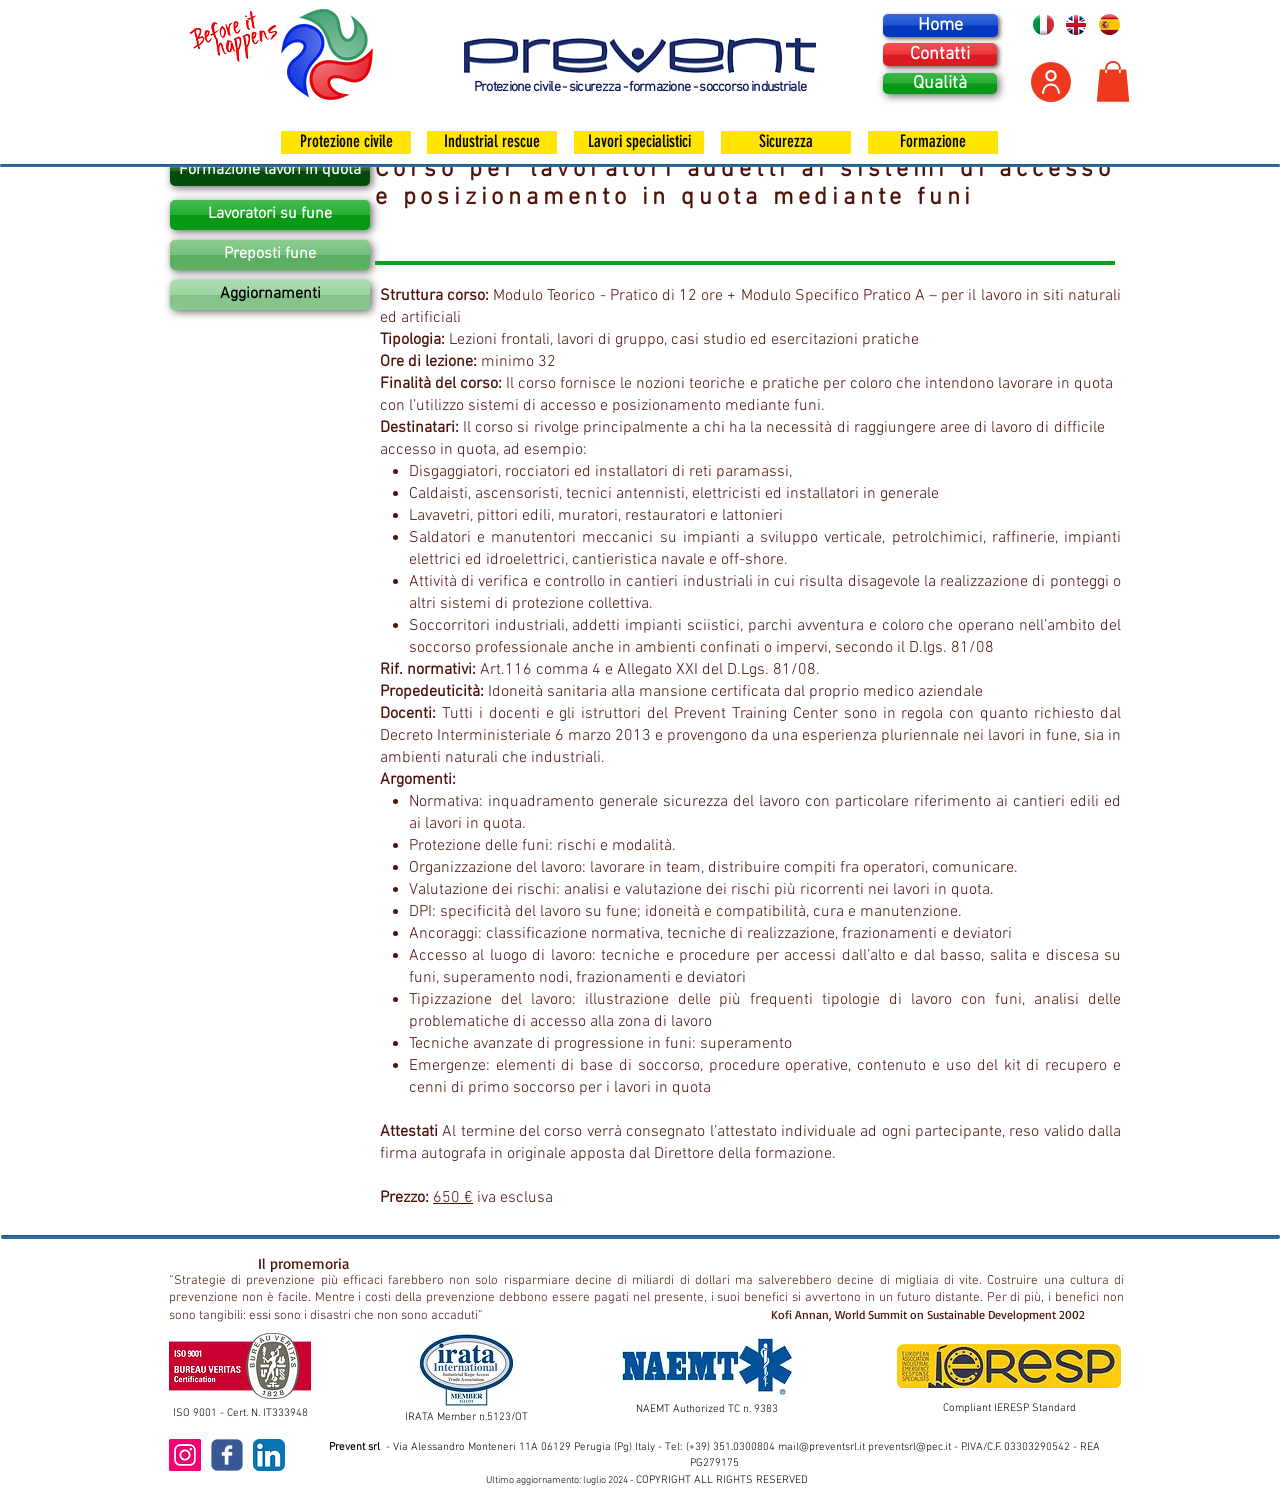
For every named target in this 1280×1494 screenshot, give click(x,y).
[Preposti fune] (270, 255)
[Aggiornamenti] (270, 295)
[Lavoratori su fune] (270, 215)
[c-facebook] (227, 1455)
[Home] (940, 25)
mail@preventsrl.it (821, 1447)
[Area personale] (1051, 82)
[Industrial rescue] (492, 142)
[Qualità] (940, 83)
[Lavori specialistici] (639, 142)
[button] (1113, 81)
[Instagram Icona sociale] (185, 1455)
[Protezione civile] (346, 142)
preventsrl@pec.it (909, 1447)
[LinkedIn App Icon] (269, 1455)
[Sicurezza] (786, 142)
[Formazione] (933, 142)
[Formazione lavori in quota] (270, 171)
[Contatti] (940, 54)
